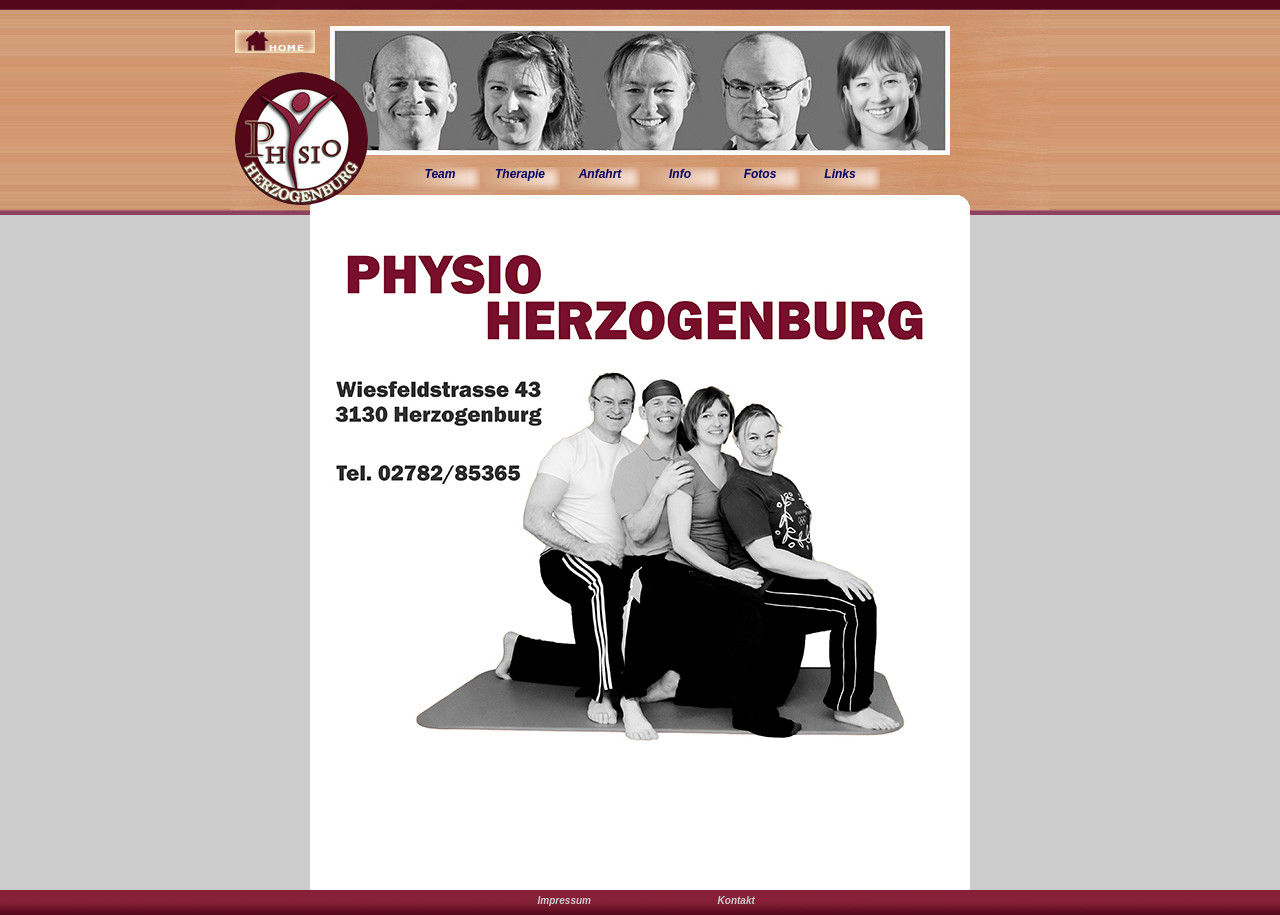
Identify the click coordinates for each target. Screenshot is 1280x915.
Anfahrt (600, 174)
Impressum (564, 900)
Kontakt (736, 900)
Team (440, 174)
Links (839, 174)
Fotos (760, 174)
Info (680, 174)
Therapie (520, 174)
